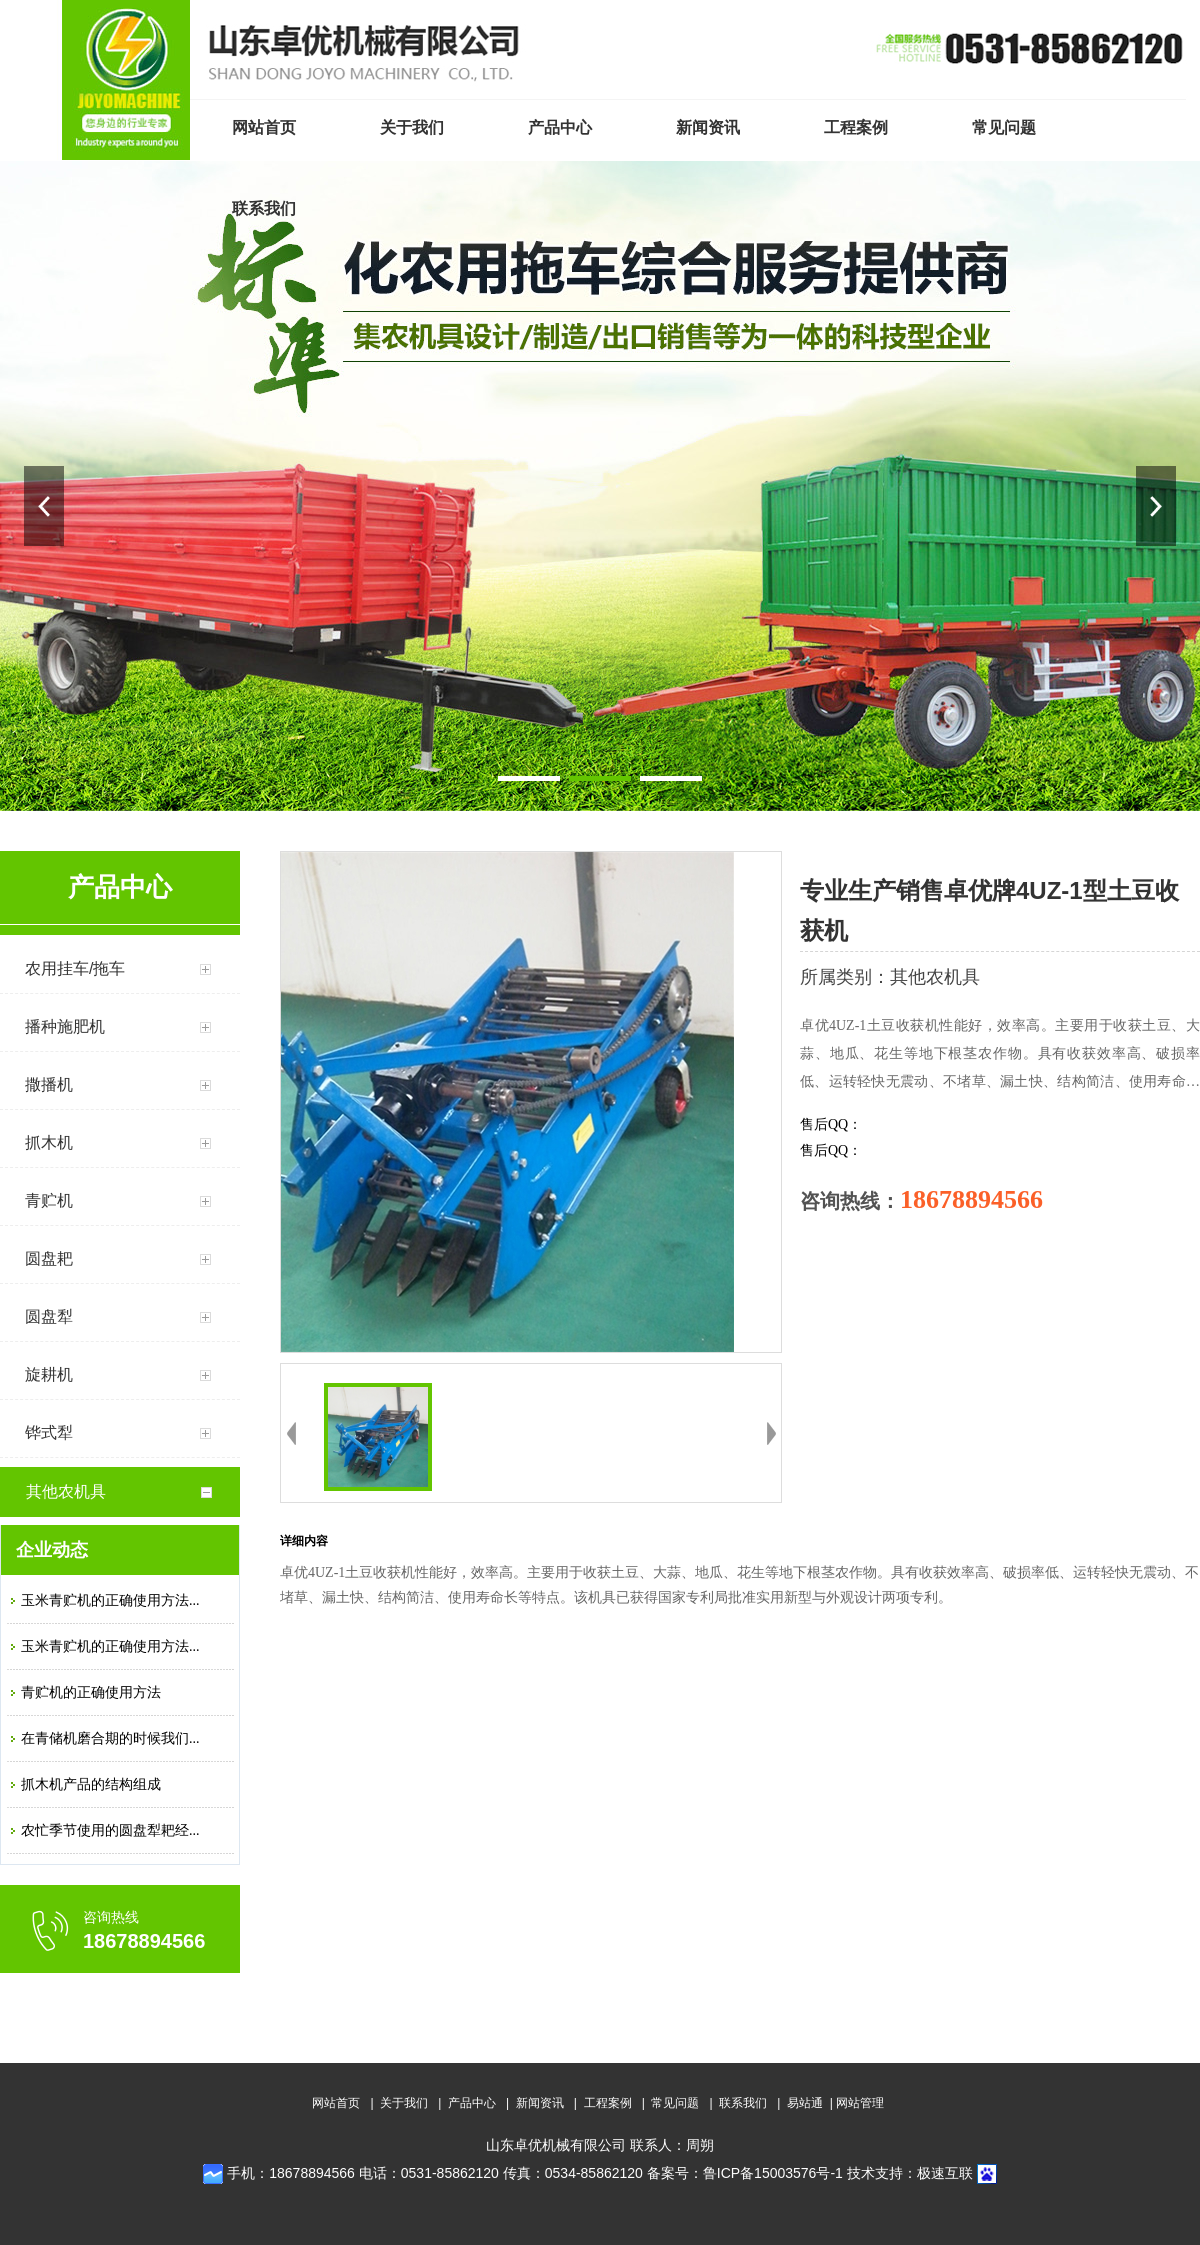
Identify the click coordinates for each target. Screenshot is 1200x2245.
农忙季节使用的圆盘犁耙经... (110, 1830)
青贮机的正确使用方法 (91, 1692)
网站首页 (336, 2103)
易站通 (811, 2103)
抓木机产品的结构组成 (91, 1784)
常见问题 (675, 2103)
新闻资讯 (540, 2103)
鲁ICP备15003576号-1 (773, 2173)
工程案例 (608, 2103)
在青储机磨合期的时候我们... (110, 1738)
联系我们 (743, 2103)
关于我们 (404, 2103)
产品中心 (472, 2103)
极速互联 (945, 2173)
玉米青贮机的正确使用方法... (110, 1600)
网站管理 (860, 2103)
